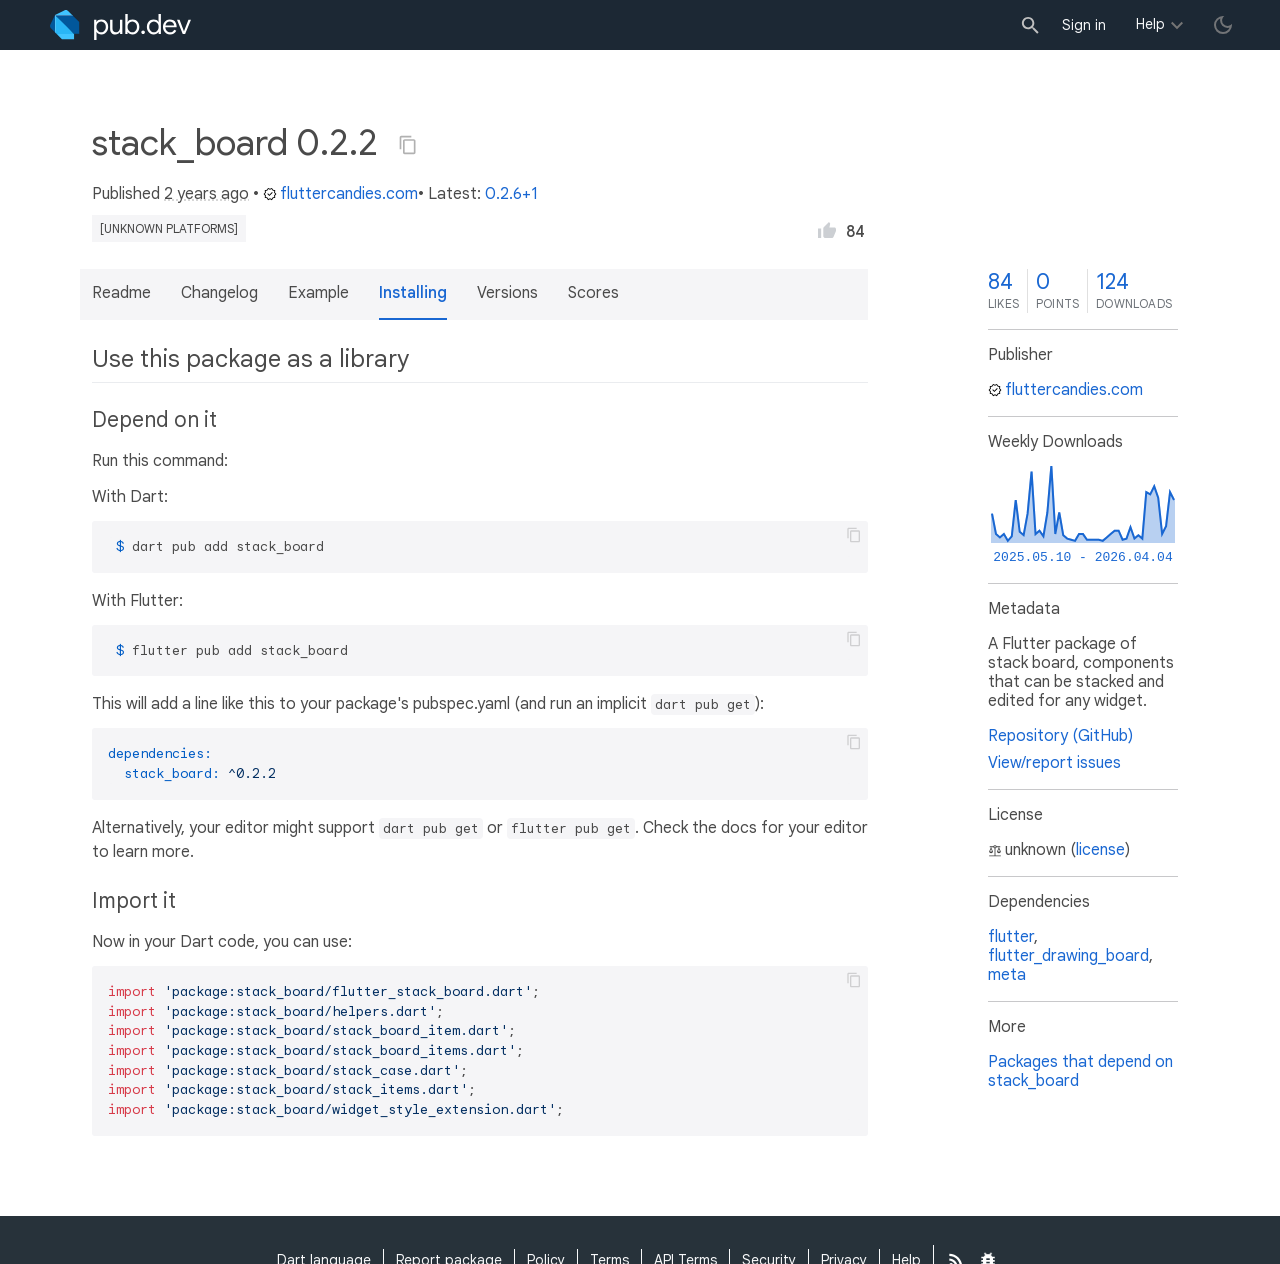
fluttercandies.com (340, 194)
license (1100, 850)
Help (1150, 24)
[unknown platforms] (169, 228)
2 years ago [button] (206, 194)
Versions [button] (507, 293)
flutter (1011, 937)
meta (1007, 975)
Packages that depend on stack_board (1080, 1071)
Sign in (1084, 25)
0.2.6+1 (511, 194)
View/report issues (1054, 763)
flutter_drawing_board (1068, 956)
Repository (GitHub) (1060, 736)
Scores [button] (593, 293)
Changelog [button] (219, 293)
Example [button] (318, 293)
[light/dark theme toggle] (1223, 25)
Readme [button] (121, 293)
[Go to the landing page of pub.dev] (120, 25)
